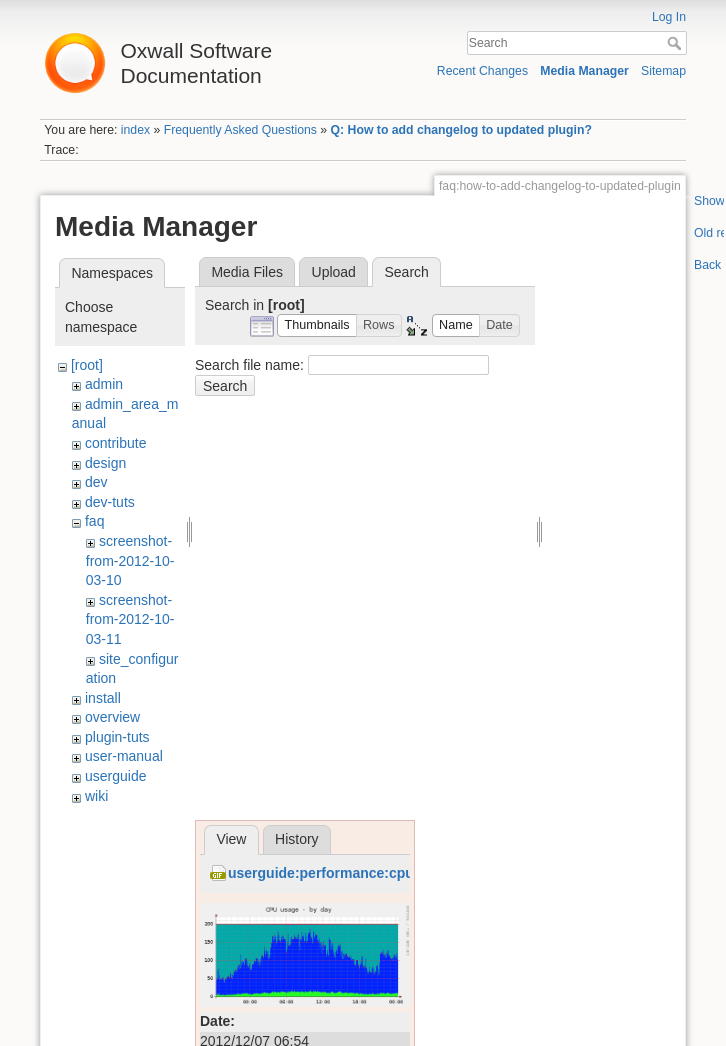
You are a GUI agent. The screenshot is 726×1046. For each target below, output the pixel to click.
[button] (317, 325)
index (135, 130)
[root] (87, 365)
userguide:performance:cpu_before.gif (357, 873)
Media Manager (584, 71)
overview (112, 717)
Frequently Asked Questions (240, 130)
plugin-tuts (117, 737)
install (103, 698)
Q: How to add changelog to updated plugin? (461, 130)
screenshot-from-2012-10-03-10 (130, 560)
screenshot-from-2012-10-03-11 (130, 619)
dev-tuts (110, 502)
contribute (115, 443)
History (297, 839)
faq (94, 521)
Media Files (247, 272)
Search (676, 43)
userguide (116, 776)
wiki (96, 796)
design (105, 463)
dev (96, 482)
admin (104, 384)
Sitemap (663, 71)
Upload (334, 272)
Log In (669, 17)
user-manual (124, 756)
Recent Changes (482, 71)
